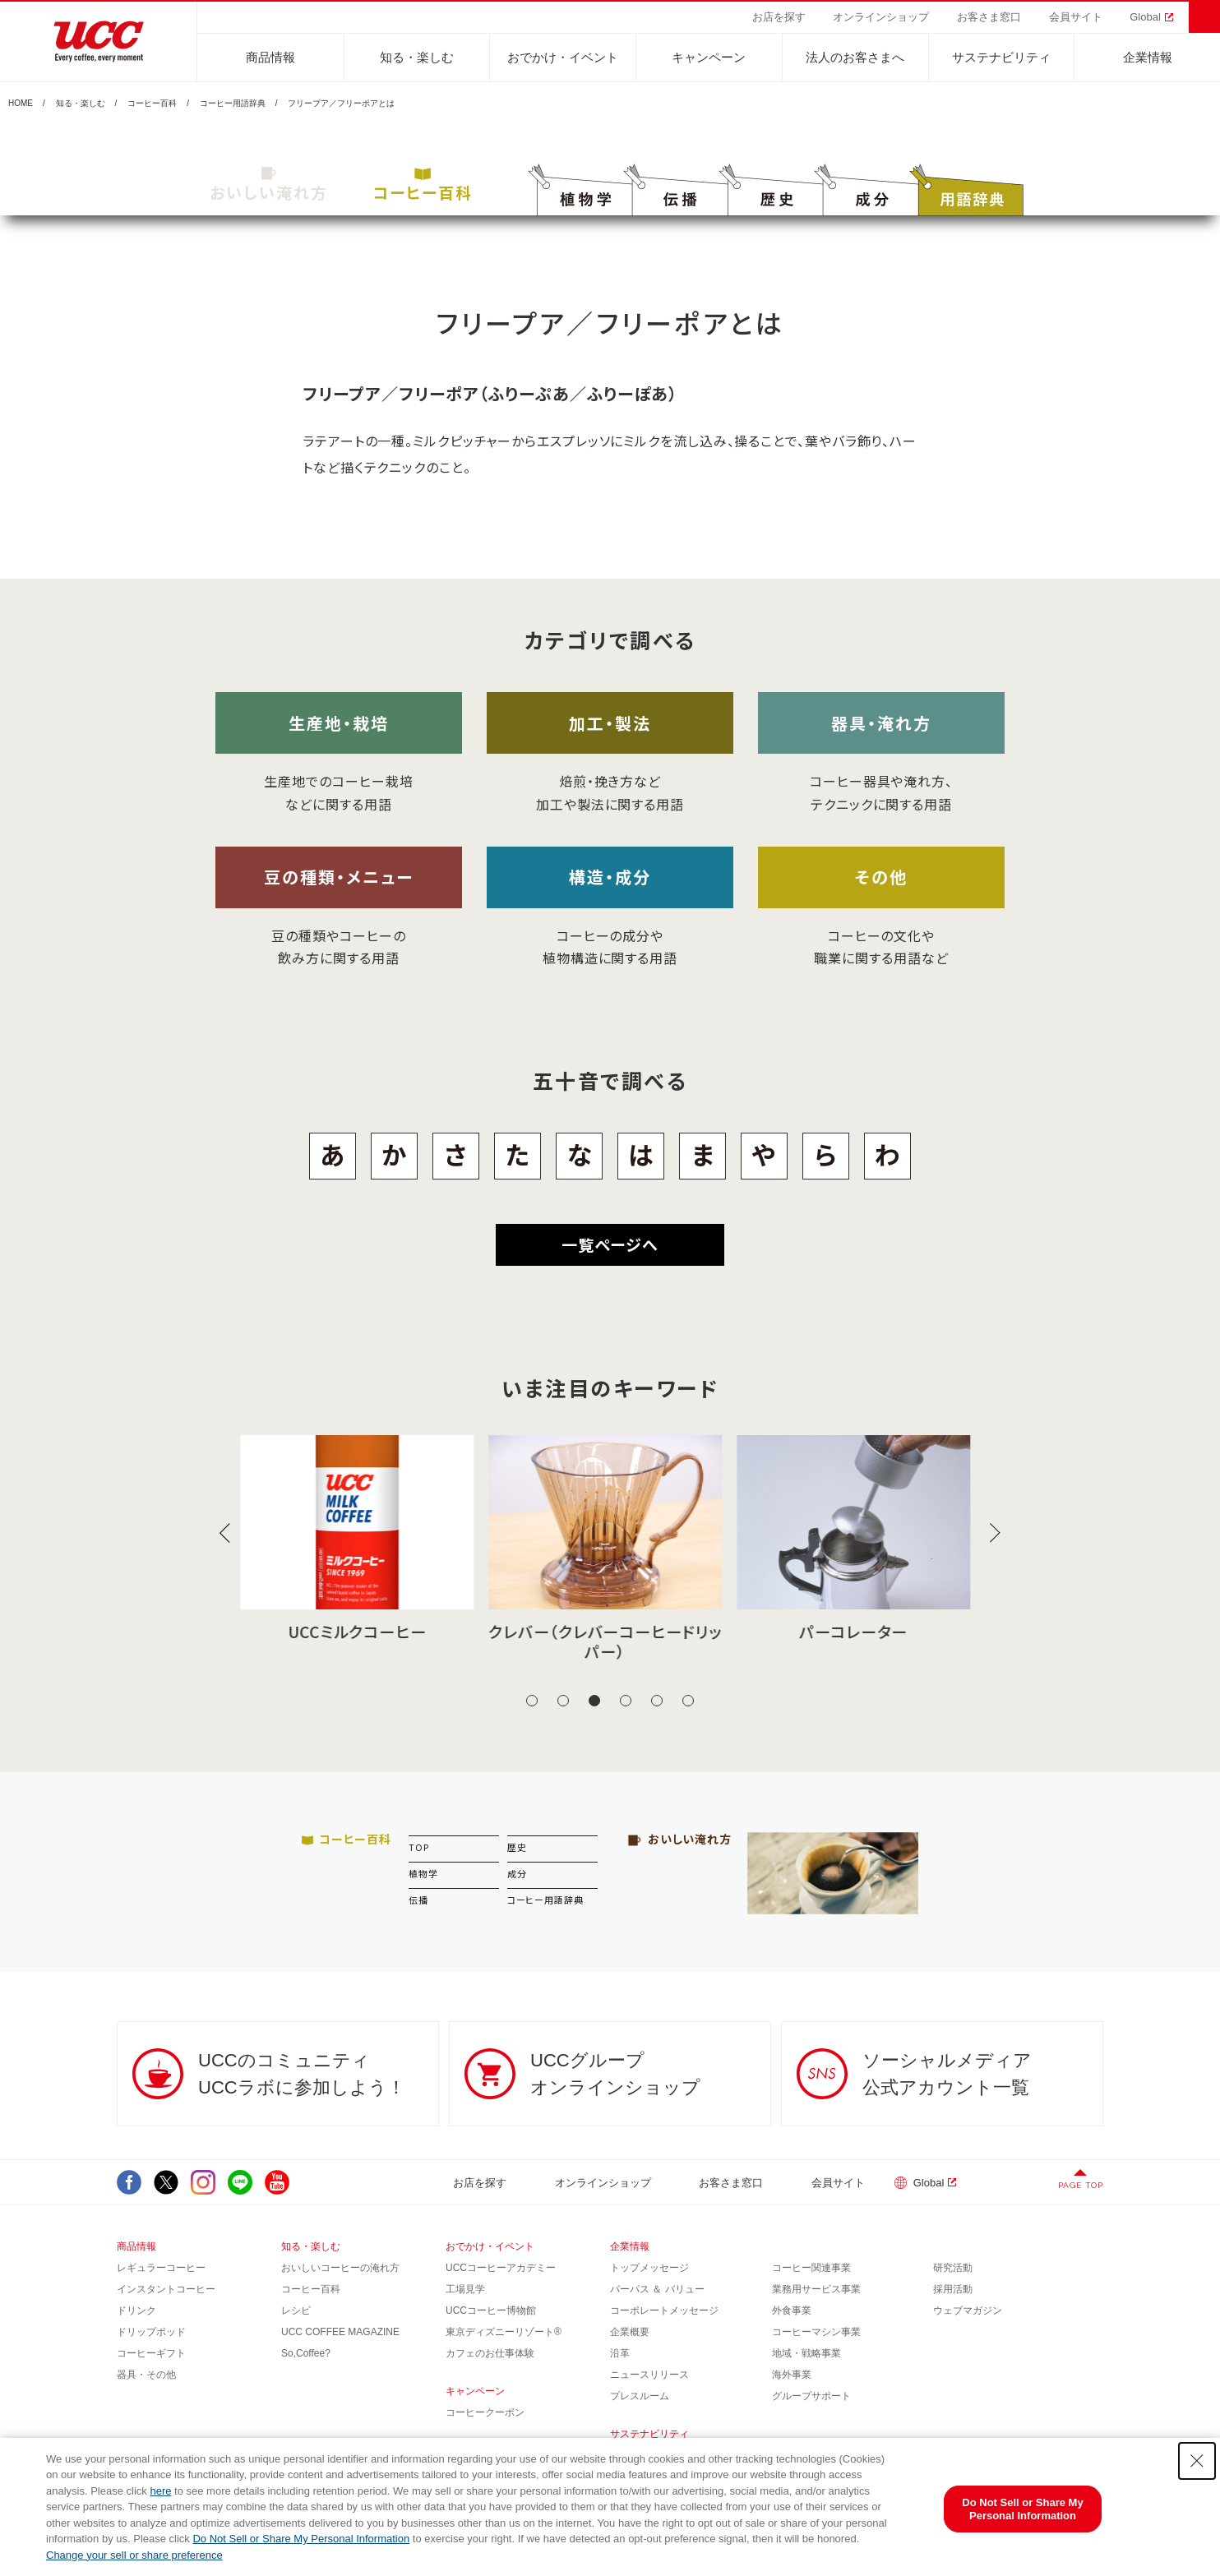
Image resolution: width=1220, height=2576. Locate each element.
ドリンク (136, 2310)
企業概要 (629, 2332)
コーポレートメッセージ (664, 2310)
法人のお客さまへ (855, 57)
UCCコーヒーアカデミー (501, 2268)
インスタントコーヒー (166, 2289)
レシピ (296, 2310)
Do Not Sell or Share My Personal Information (300, 2538)
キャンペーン (709, 57)
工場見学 (465, 2289)
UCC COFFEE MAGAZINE (340, 2332)
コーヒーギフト (151, 2353)
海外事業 (791, 2374)
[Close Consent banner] (1197, 2461)
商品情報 (270, 57)
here (160, 2491)
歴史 (517, 1847)
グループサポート (811, 2396)
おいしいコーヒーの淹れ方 (340, 2268)
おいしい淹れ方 (269, 185)
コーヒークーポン (485, 2412)
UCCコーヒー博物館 (491, 2310)
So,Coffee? (305, 2353)
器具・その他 (146, 2374)
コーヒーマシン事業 (816, 2332)
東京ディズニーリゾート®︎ (503, 2332)
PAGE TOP (1080, 2185)
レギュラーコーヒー (161, 2268)
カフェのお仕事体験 (490, 2353)
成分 (517, 1873)
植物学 (423, 1873)
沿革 (620, 2353)
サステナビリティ (1001, 57)
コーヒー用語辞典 (233, 103)
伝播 (418, 1899)
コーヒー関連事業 (811, 2268)
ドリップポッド (151, 2332)
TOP (419, 1847)
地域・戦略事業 (806, 2353)
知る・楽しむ (417, 57)
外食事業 (791, 2310)
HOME (20, 103)
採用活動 (953, 2289)
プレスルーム (639, 2396)
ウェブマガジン (967, 2310)
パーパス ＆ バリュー (657, 2289)
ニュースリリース (649, 2374)
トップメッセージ (649, 2268)
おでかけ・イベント (562, 57)
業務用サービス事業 (816, 2289)
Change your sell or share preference (134, 2555)
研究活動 (953, 2268)
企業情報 (1147, 57)
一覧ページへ (610, 1244)
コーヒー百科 (152, 103)
